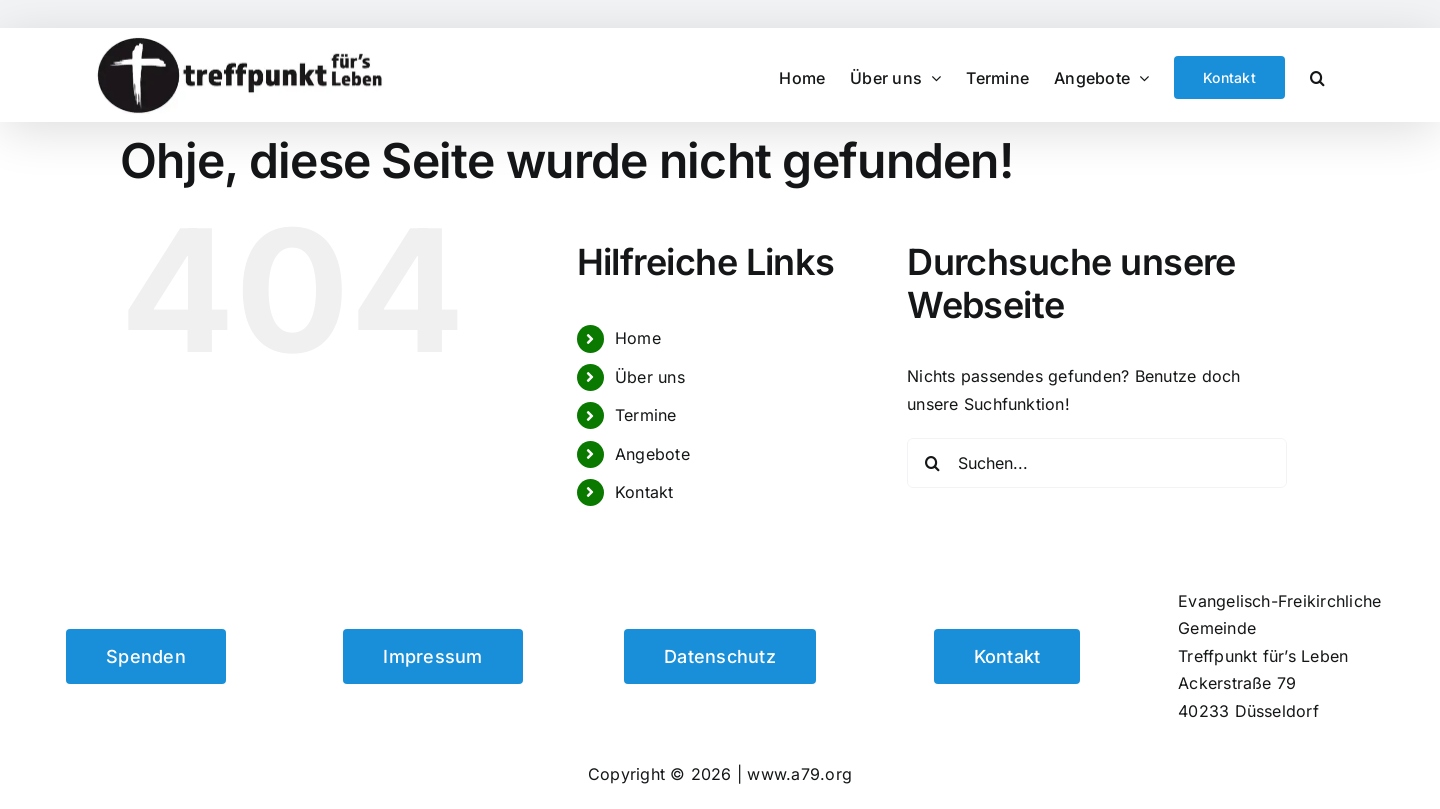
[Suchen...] (1097, 463)
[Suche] (932, 463)
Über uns (650, 377)
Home (638, 338)
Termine (646, 415)
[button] (1317, 75)
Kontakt (644, 492)
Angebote (652, 454)
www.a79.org (799, 774)
